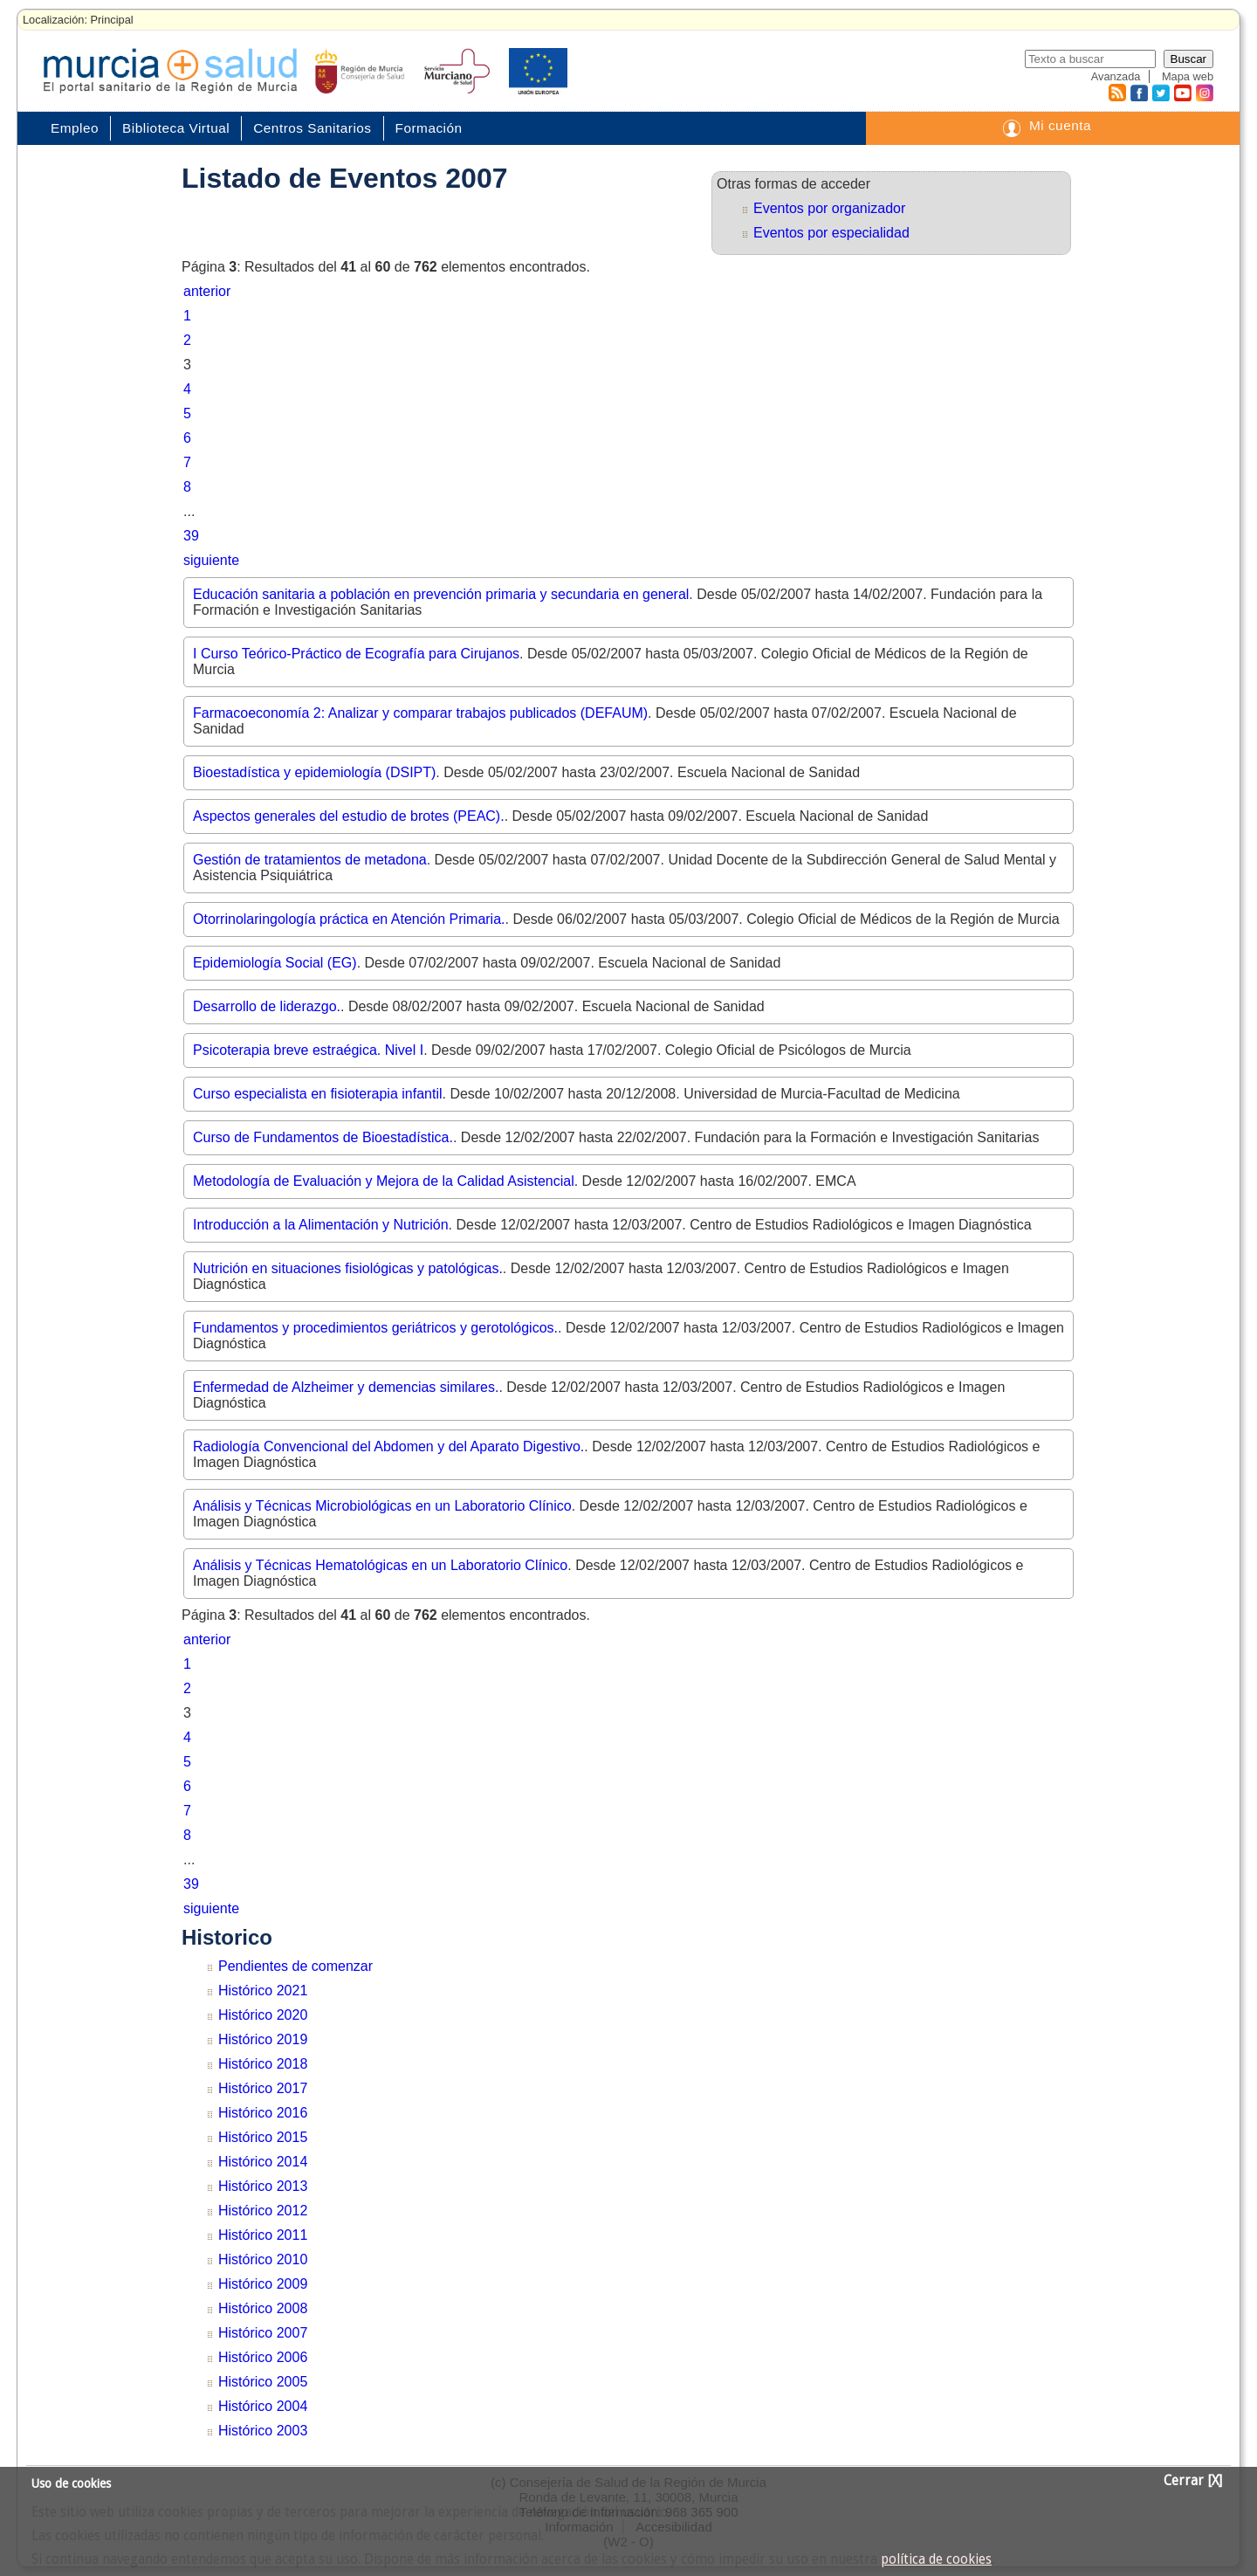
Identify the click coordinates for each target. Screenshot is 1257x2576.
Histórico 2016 (262, 2112)
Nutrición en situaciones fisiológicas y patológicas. (348, 1268)
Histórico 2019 (262, 2039)
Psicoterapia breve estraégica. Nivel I (308, 1050)
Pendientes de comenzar (295, 1966)
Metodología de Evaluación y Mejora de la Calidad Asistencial (383, 1181)
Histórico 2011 (262, 2235)
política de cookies (936, 2559)
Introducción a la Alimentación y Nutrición (321, 1224)
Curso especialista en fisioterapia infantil (317, 1093)
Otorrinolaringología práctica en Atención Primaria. (349, 919)
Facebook (1137, 92)
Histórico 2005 (262, 2381)
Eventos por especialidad (831, 232)
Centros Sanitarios (312, 128)
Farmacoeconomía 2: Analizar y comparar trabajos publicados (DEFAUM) (420, 713)
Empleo (75, 128)
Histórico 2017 (262, 2088)
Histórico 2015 (262, 2137)
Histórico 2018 (262, 2063)
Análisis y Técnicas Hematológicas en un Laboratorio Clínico (380, 1565)
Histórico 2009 (262, 2283)
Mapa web (1187, 76)
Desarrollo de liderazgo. (266, 1006)
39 (191, 535)
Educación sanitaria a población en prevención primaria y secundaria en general (441, 594)
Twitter (1160, 92)
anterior (206, 291)
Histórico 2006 (262, 2357)
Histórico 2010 (262, 2259)
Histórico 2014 (262, 2161)
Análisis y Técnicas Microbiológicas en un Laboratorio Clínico (382, 1505)
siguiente (211, 560)
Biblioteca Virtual (176, 128)
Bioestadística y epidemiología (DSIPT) (314, 772)
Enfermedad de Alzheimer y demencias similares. (345, 1387)
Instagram (1204, 92)
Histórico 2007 (262, 2332)
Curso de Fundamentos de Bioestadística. (323, 1137)
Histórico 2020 (262, 2015)
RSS (1116, 92)
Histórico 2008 (262, 2308)
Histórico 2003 (262, 2430)
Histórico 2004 (262, 2406)
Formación (429, 128)
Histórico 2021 (262, 1990)
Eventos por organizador (829, 208)
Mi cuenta (1060, 125)
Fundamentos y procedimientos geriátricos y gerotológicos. (375, 1327)
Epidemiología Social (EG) (275, 962)
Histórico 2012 (262, 2210)
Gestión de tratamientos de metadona (310, 859)
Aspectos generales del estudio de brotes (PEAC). (349, 816)
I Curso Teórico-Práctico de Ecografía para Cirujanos (356, 653)
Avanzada (1116, 76)
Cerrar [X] (1193, 2481)
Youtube (1182, 92)
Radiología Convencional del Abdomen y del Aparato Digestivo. (388, 1446)
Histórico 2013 (262, 2186)
